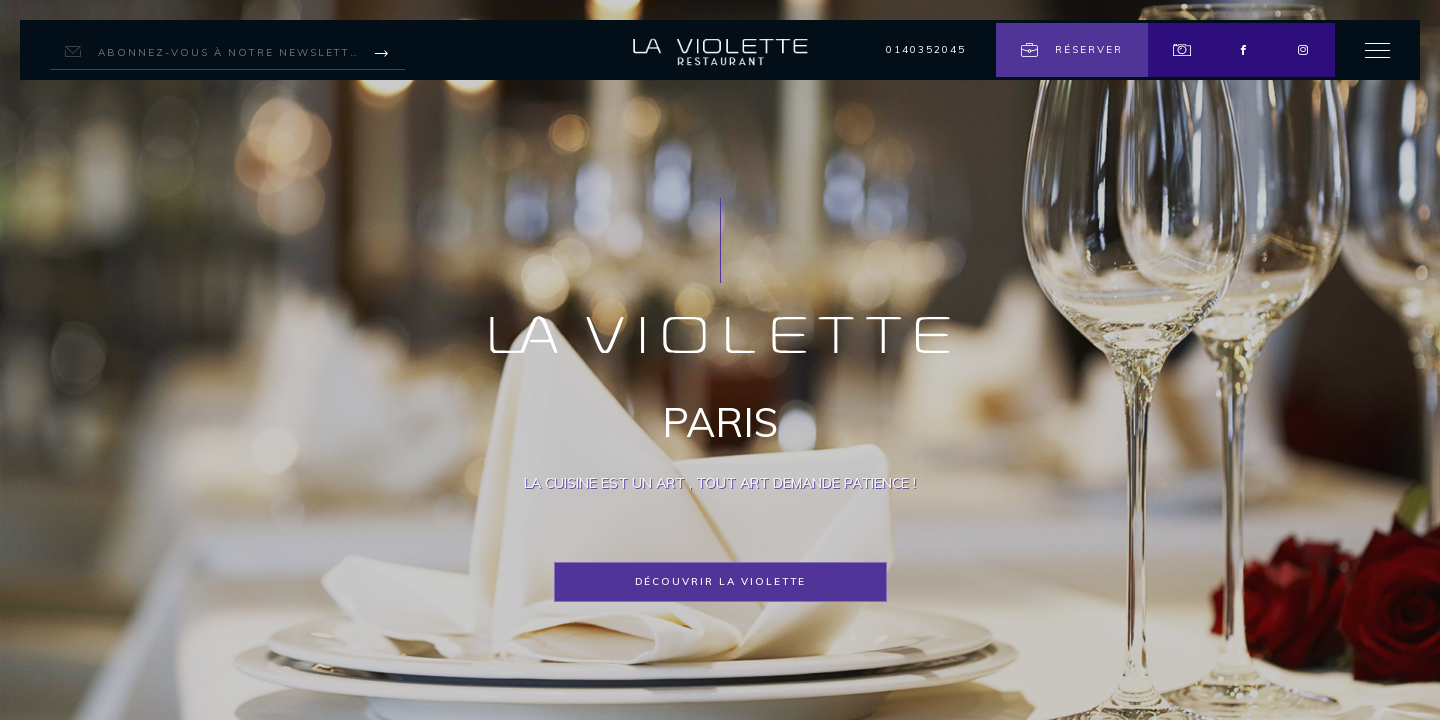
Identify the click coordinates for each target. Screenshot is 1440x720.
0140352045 (926, 49)
